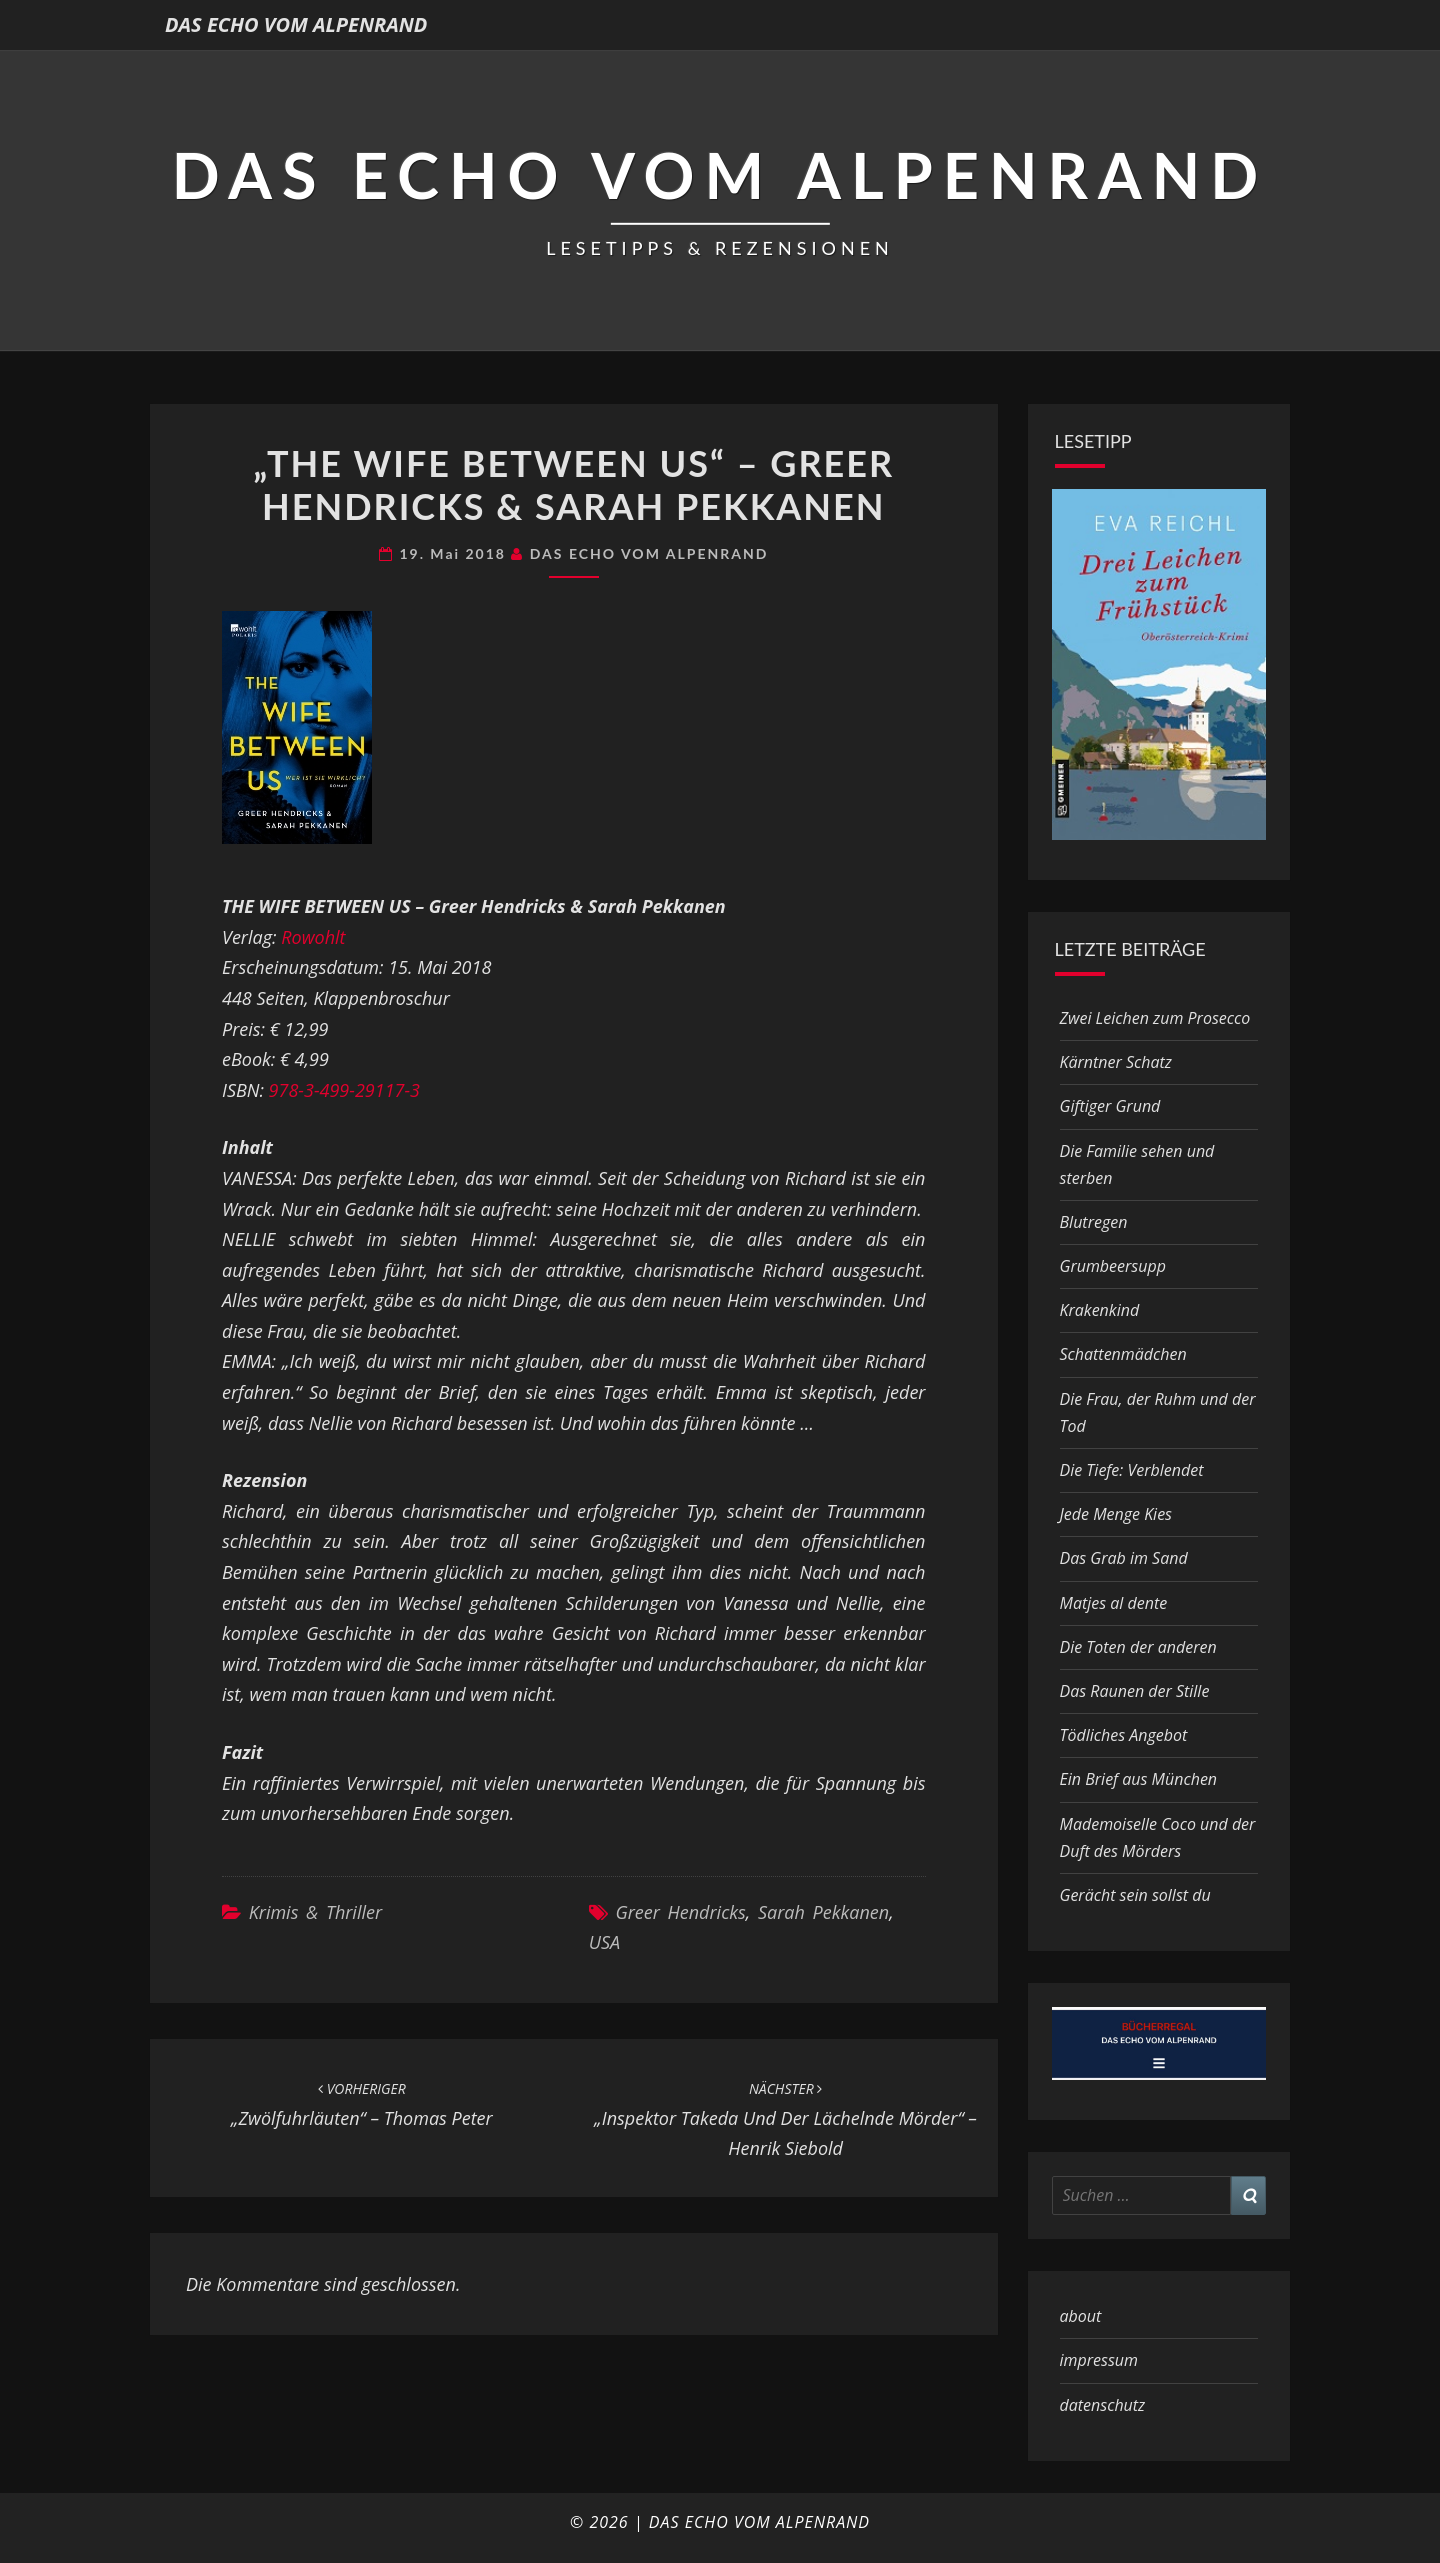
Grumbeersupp (1113, 1266)
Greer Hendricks (680, 1912)
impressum (1099, 2360)
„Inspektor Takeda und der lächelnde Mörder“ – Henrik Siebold (785, 2119)
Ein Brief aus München (1139, 1779)
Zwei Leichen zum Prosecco (1155, 1018)
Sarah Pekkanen (823, 1912)
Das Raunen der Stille (1135, 1691)
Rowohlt (313, 937)
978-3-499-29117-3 (344, 1090)
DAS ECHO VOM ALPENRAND (296, 24)
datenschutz (1103, 2405)
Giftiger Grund (1110, 1106)
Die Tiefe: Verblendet (1132, 1470)
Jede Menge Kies (1116, 1514)
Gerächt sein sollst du (1135, 1895)
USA (604, 1942)
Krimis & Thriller (315, 1912)
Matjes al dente (1114, 1603)
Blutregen (1094, 1222)
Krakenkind (1100, 1310)
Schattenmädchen (1123, 1354)
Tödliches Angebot (1124, 1735)
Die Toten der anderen (1138, 1647)
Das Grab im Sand (1124, 1558)
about (1081, 2316)
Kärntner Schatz (1116, 1062)
